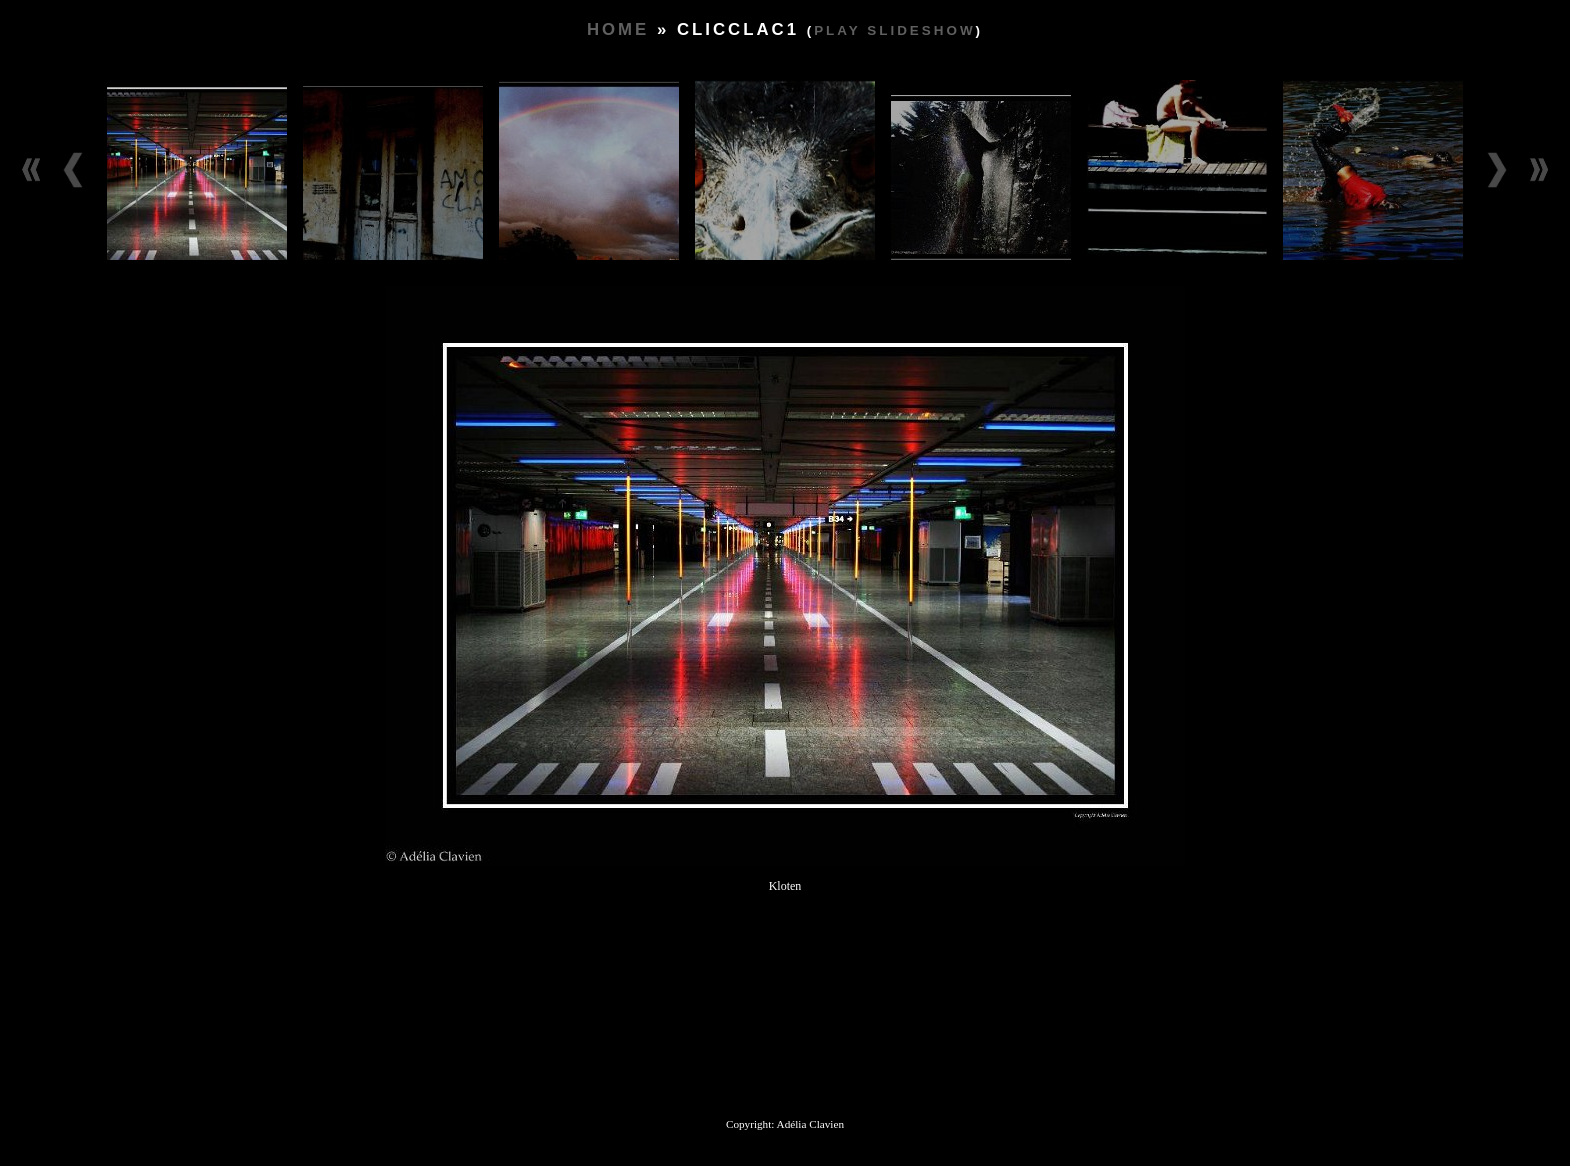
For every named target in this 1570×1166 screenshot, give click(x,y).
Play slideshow (894, 30)
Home (618, 29)
